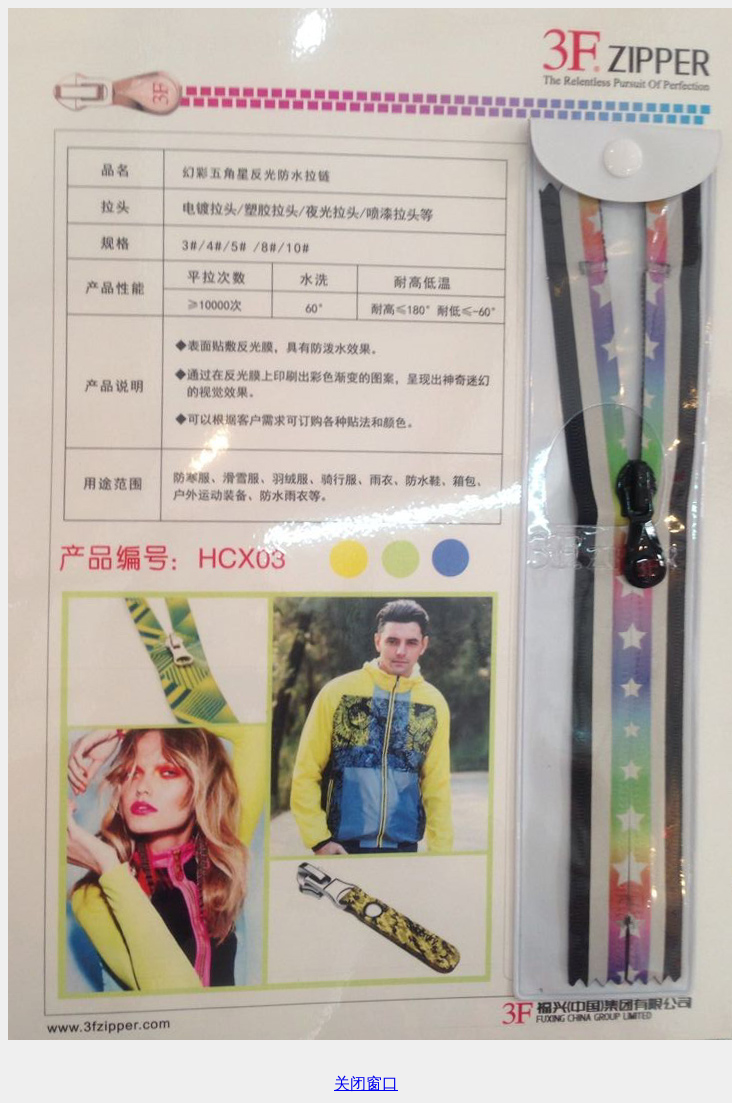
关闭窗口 (366, 1083)
